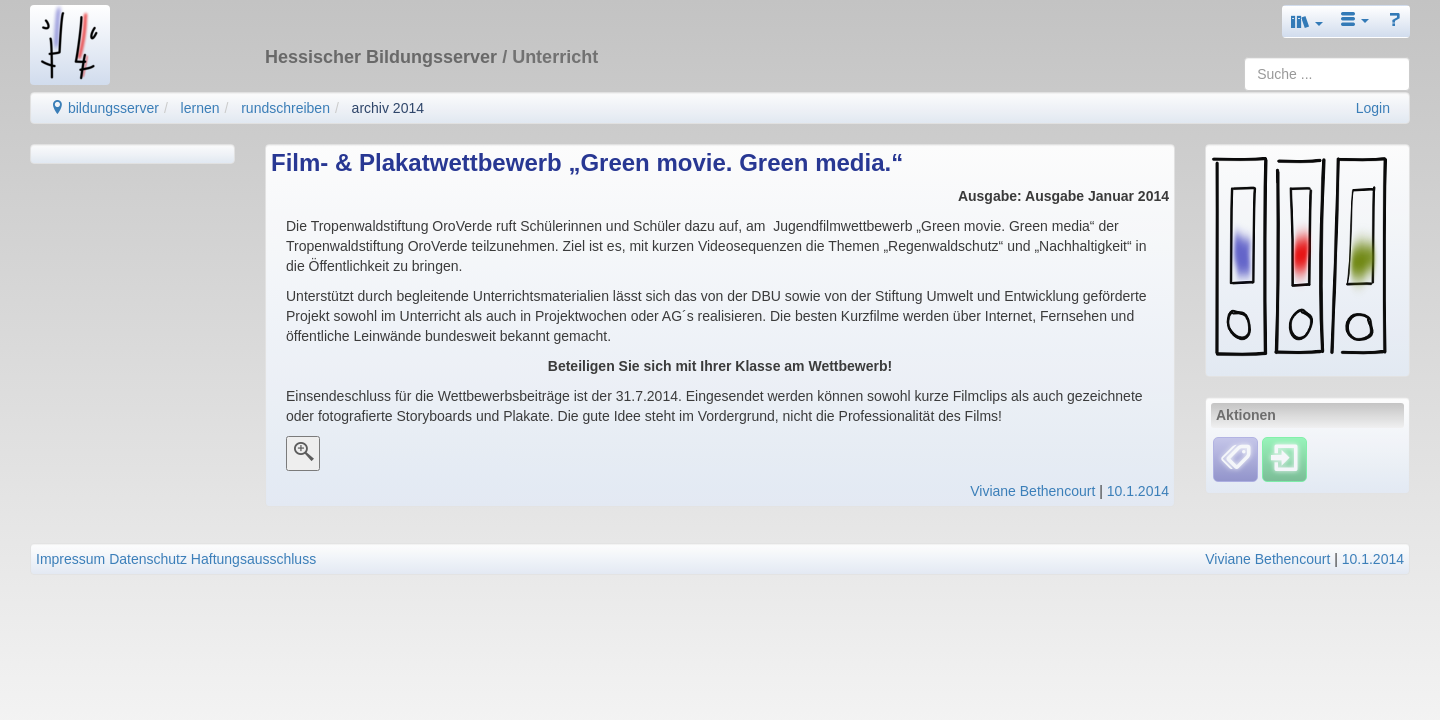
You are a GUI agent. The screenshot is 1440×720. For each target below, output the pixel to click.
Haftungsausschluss (253, 559)
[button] (1307, 21)
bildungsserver (104, 108)
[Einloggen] (1284, 459)
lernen (200, 108)
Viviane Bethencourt (1032, 491)
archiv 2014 (388, 108)
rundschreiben (285, 108)
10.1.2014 (1138, 491)
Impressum (70, 559)
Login (1373, 108)
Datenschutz (148, 559)
